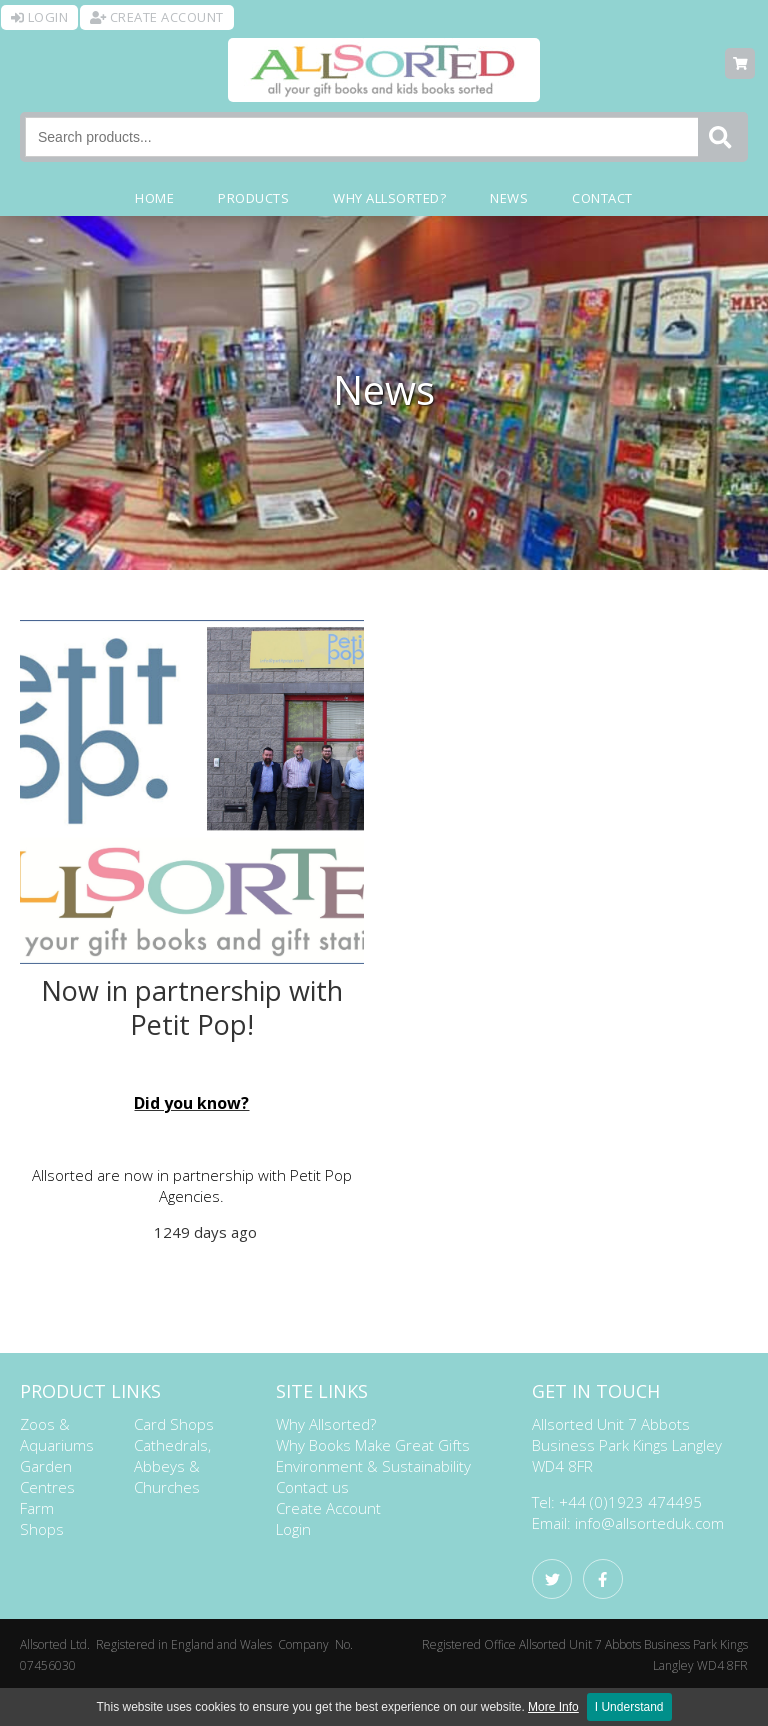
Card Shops (174, 1424)
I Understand (629, 1707)
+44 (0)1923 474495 (630, 1502)
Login (293, 1529)
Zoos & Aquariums (57, 1434)
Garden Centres (47, 1476)
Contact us (312, 1487)
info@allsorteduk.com (649, 1523)
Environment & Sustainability (373, 1466)
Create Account (328, 1508)
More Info (553, 1707)
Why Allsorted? (326, 1424)
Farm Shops (42, 1518)
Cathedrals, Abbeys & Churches (172, 1466)
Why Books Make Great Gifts (373, 1445)
